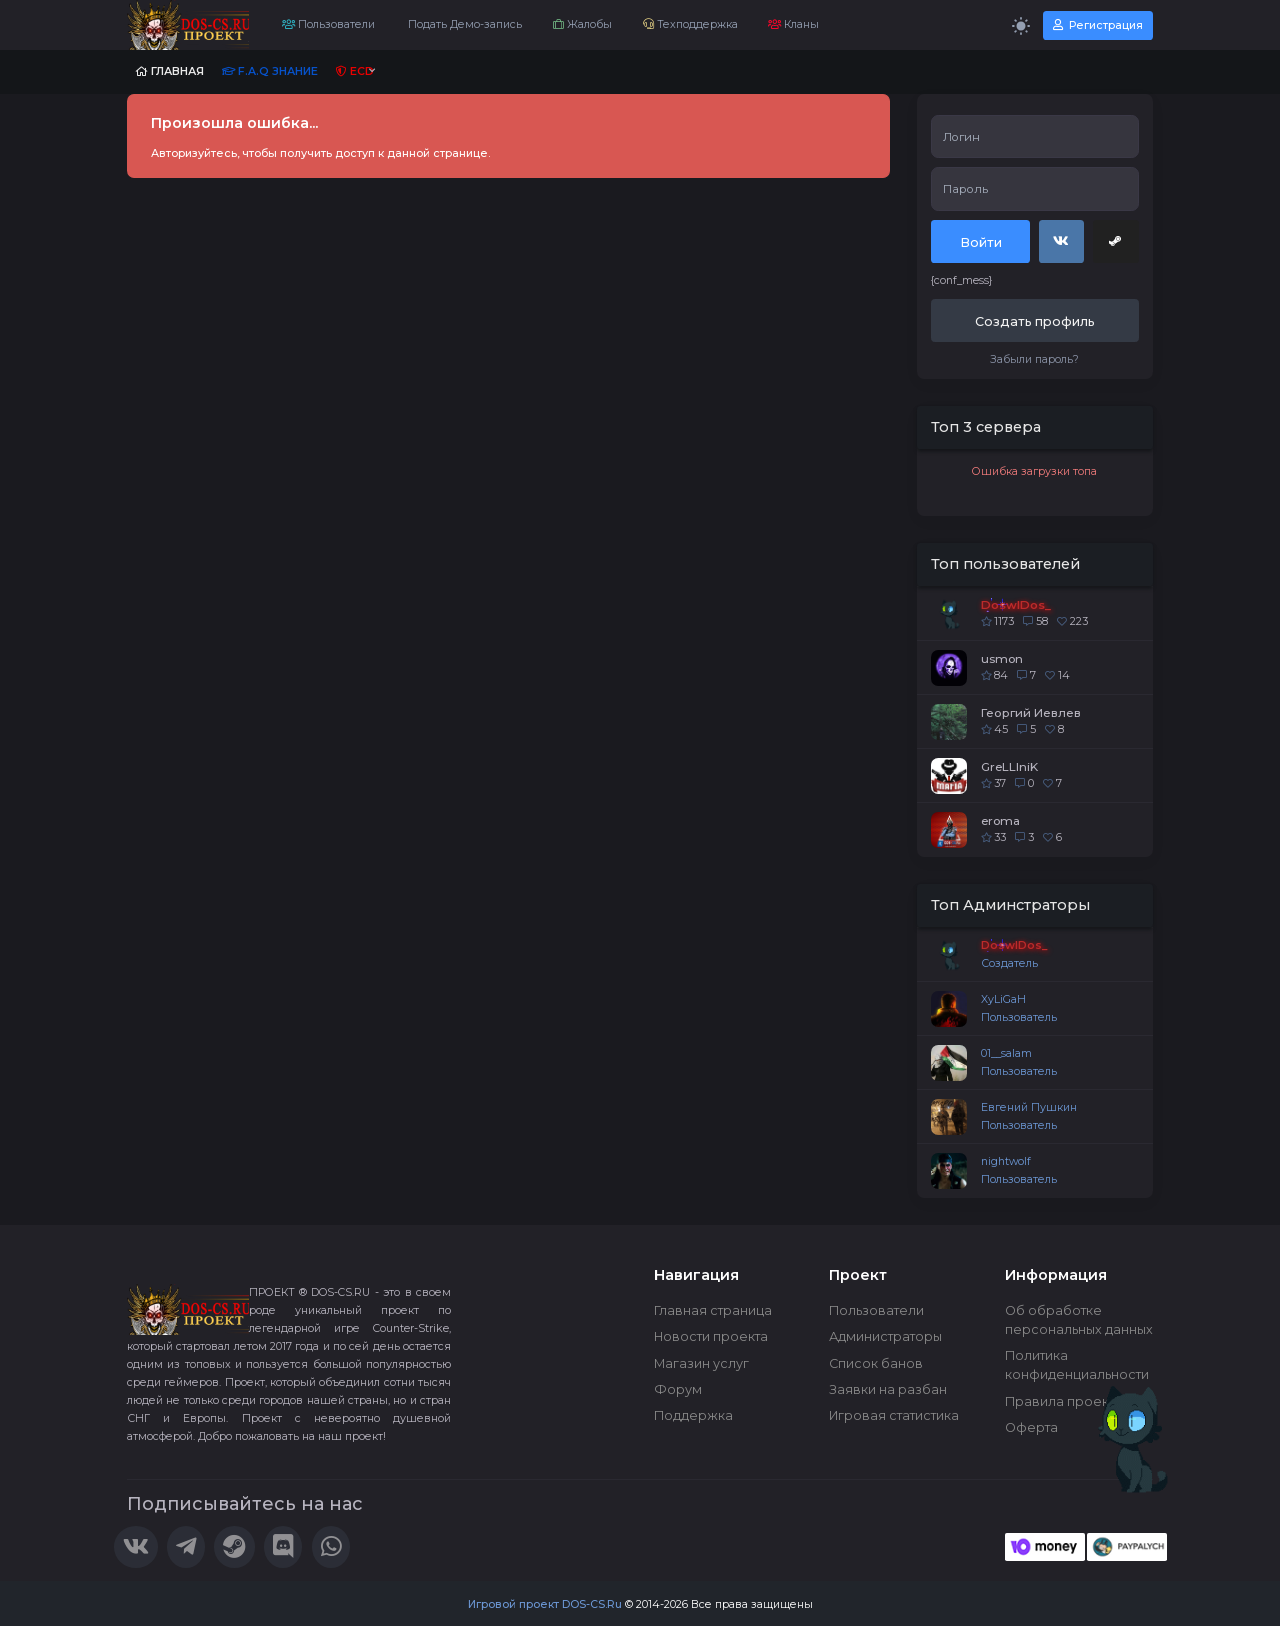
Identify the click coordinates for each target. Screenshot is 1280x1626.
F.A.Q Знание (270, 71)
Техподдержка (690, 24)
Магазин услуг (701, 1363)
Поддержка (693, 1415)
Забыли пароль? (1034, 359)
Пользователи (328, 24)
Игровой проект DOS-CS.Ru (545, 1604)
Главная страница (713, 1310)
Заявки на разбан (888, 1389)
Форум (678, 1389)
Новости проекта (711, 1336)
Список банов (876, 1363)
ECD (355, 71)
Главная (170, 71)
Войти (981, 242)
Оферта (1031, 1427)
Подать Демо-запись (463, 24)
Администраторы (885, 1336)
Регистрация (1098, 25)
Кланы (793, 24)
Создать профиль (1035, 321)
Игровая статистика (894, 1415)
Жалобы (582, 24)
